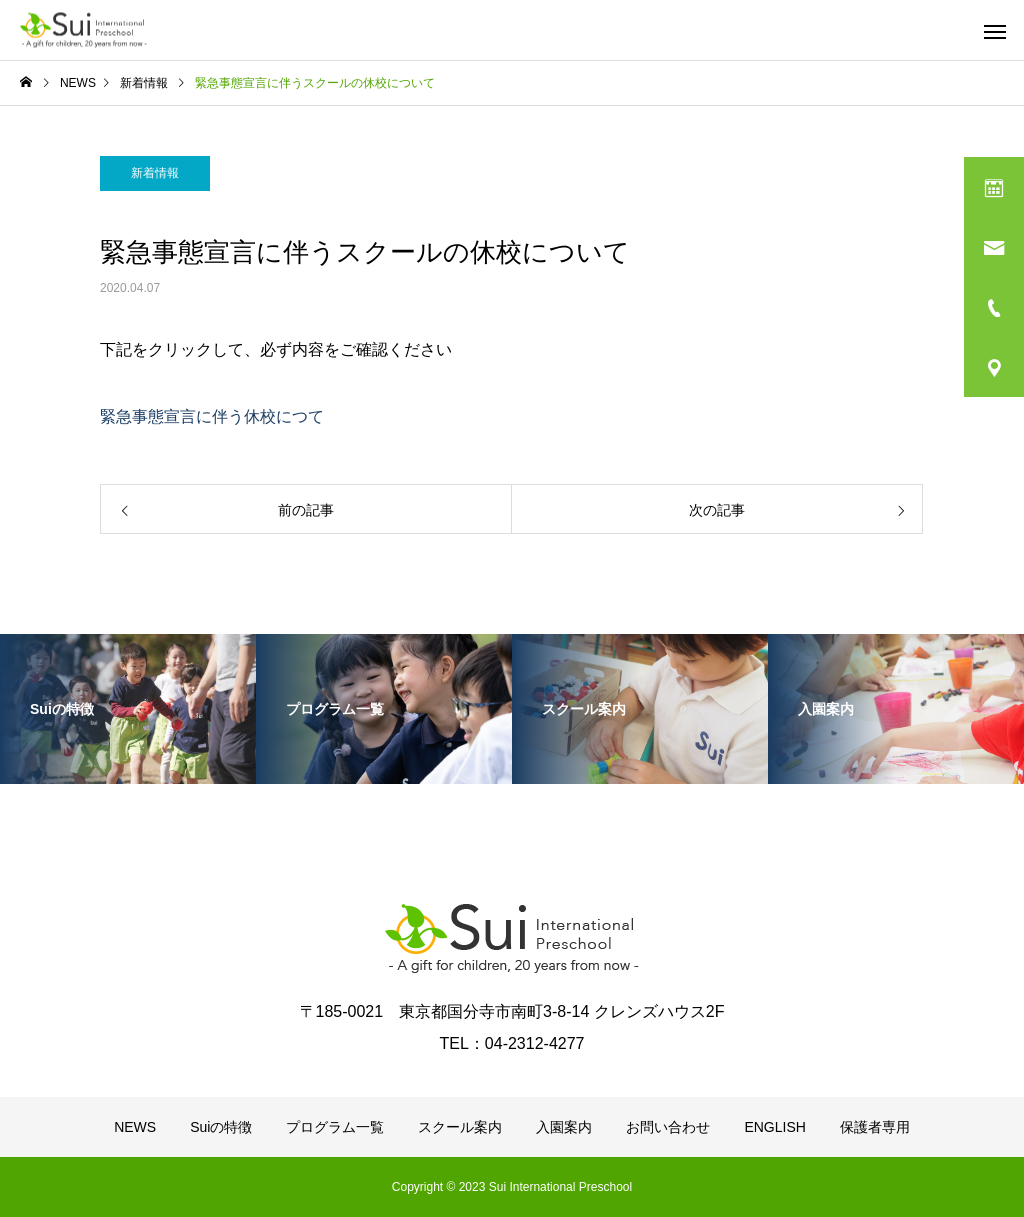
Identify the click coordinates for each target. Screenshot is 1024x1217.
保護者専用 (875, 1127)
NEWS (135, 1127)
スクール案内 (460, 1127)
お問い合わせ (668, 1127)
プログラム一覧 (335, 1127)
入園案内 (564, 1127)
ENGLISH (774, 1127)
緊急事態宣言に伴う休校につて (212, 416)
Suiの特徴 (221, 1127)
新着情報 (155, 173)
